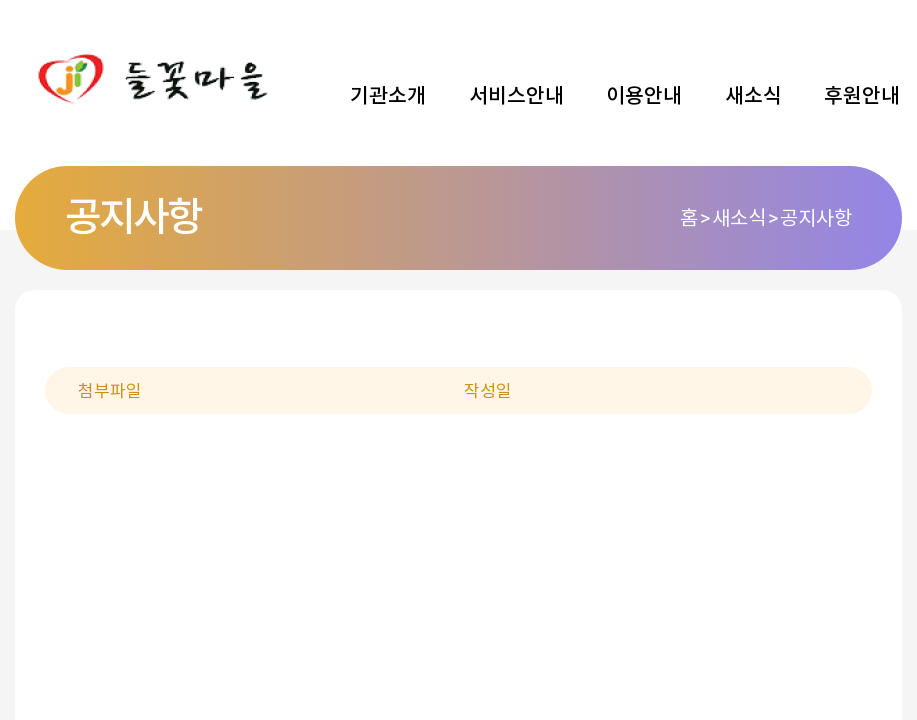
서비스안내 (516, 96)
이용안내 (644, 96)
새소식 (753, 96)
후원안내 (862, 96)
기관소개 (388, 96)
